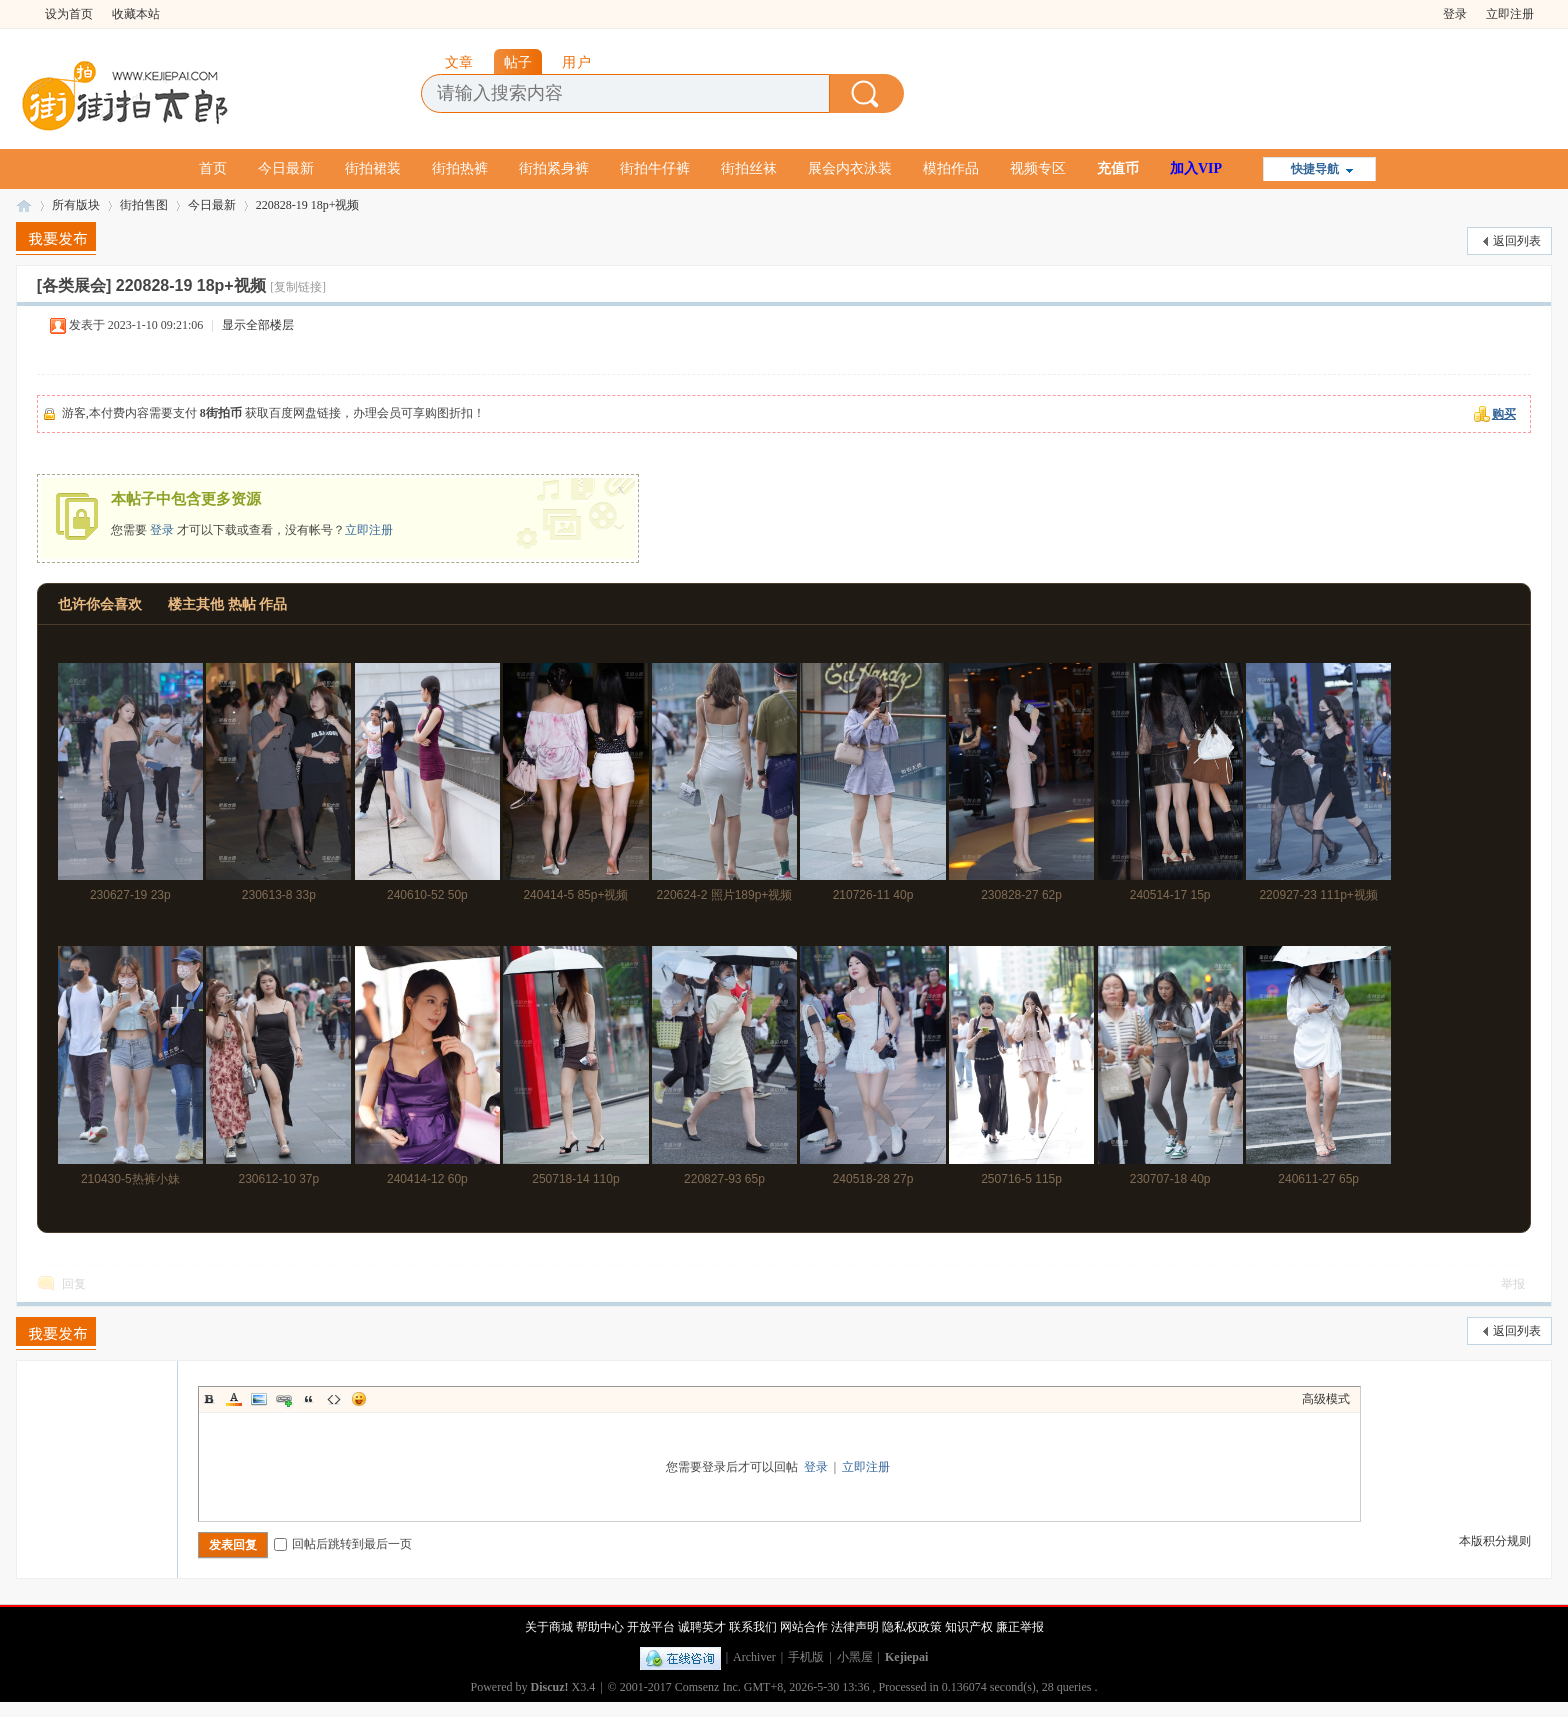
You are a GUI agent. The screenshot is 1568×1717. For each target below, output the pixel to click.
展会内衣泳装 (850, 168)
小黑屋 (855, 1657)
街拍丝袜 (749, 168)
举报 (1513, 1284)
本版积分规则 (1495, 1541)
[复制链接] (298, 287)
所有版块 (76, 205)
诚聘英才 (702, 1627)
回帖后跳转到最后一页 (343, 1544)
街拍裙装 (373, 168)
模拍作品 (951, 168)
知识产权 (969, 1627)
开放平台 (651, 1627)
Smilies (359, 1399)
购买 (1504, 414)
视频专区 (1038, 168)
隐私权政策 (912, 1627)
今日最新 (286, 168)
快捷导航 (1315, 169)
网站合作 (804, 1627)
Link (284, 1399)
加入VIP (1196, 168)
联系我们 (753, 1627)
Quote (309, 1399)
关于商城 (549, 1627)
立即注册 (1510, 14)
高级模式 (1326, 1399)
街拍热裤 (460, 168)
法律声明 (855, 1627)
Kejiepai (906, 1657)
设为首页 (69, 14)
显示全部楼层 (258, 325)
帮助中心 (600, 1627)
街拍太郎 (24, 205)
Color (234, 1399)
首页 (213, 168)
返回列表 (1517, 241)
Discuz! (550, 1687)
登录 (1455, 14)
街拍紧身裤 (554, 168)
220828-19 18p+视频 (308, 205)
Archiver (754, 1657)
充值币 (1118, 168)
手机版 (806, 1657)
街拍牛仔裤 (655, 168)
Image (259, 1399)
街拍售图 (144, 205)
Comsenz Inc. (708, 1687)
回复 (74, 1284)
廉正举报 (1020, 1627)
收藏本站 (136, 14)
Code (334, 1399)
